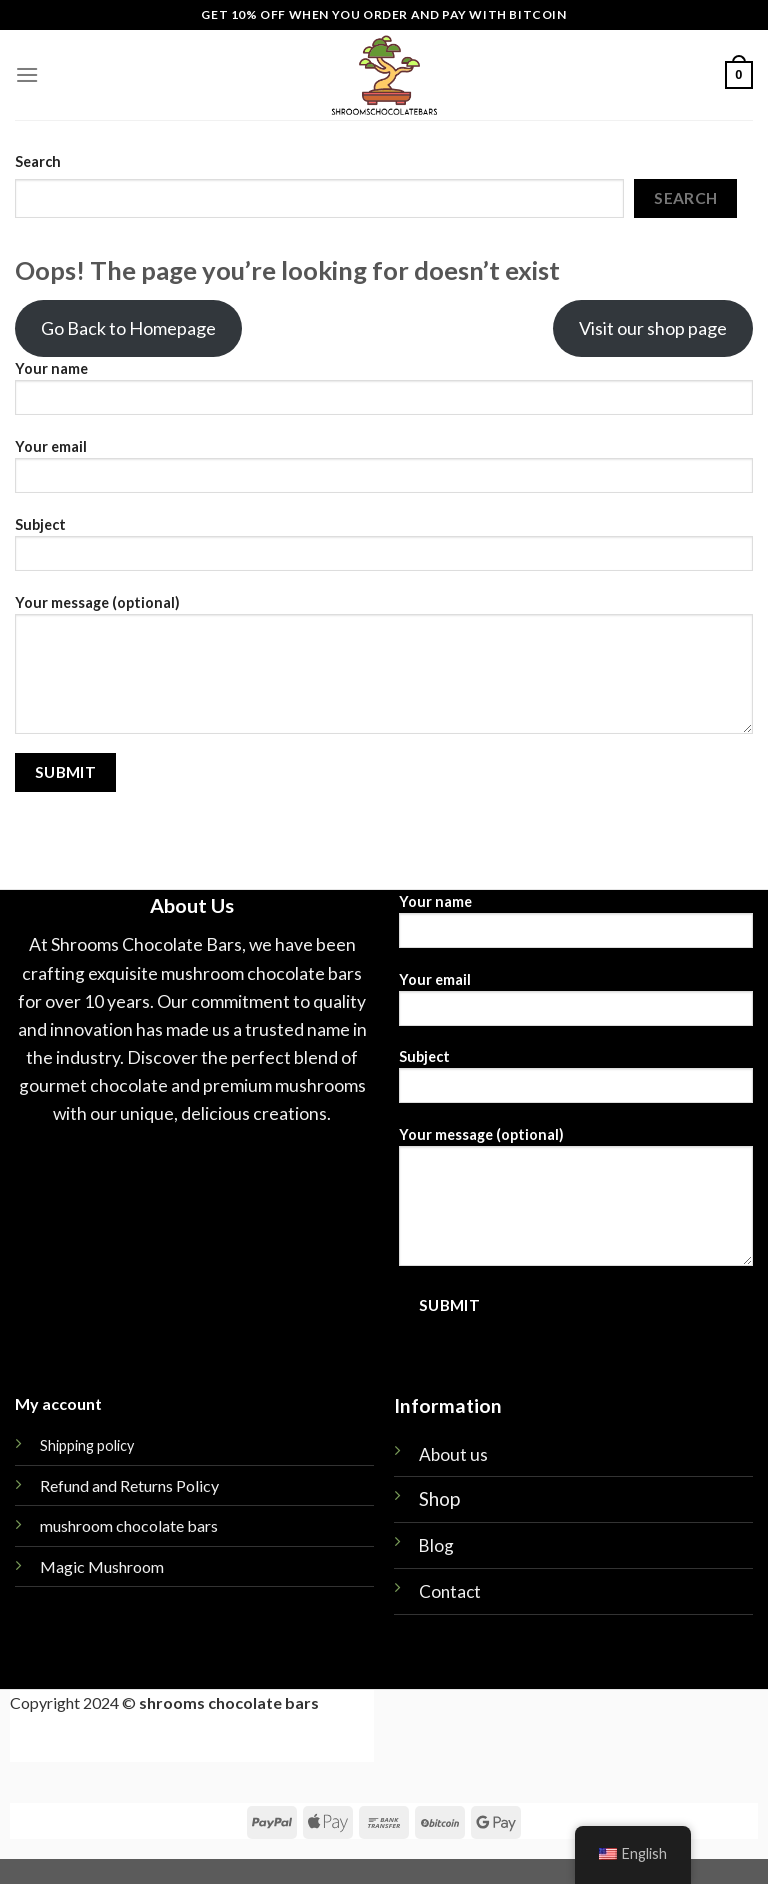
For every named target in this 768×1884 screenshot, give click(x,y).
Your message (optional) (384, 671)
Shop (439, 1498)
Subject (384, 550)
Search (38, 161)
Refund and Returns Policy (129, 1485)
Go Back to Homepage (128, 328)
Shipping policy (87, 1445)
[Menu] (27, 74)
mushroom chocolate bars (129, 1525)
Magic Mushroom (102, 1566)
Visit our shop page (653, 328)
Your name (384, 394)
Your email (384, 472)
